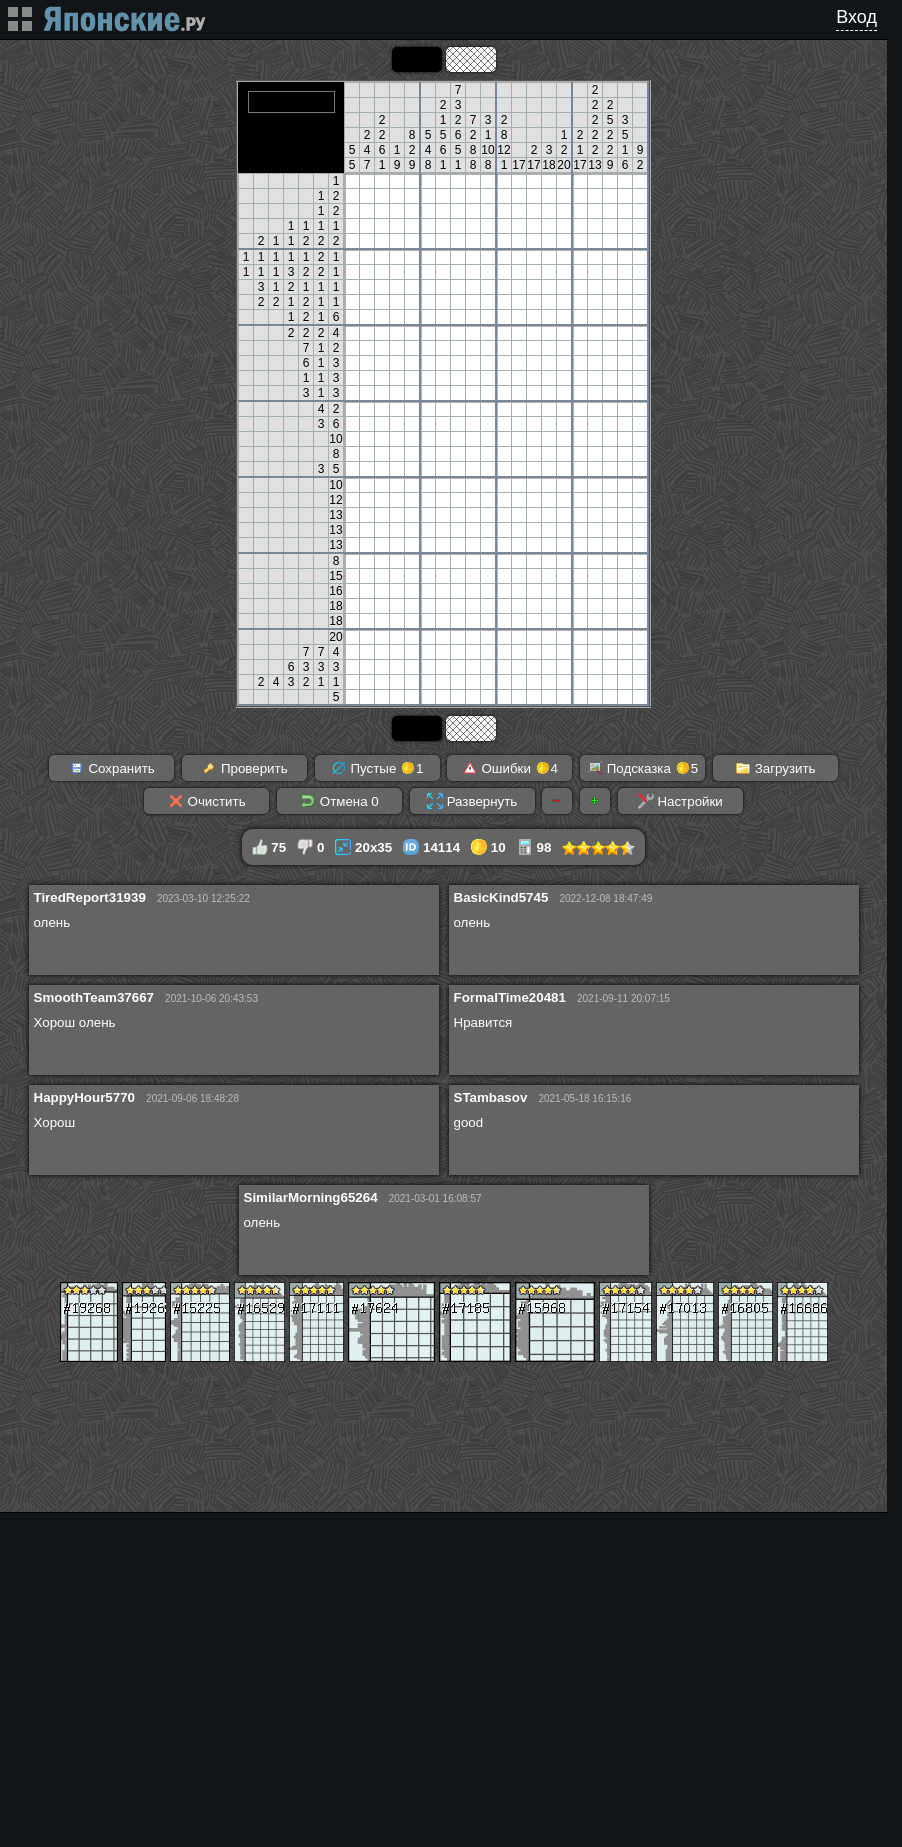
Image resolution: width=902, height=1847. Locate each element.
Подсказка (642, 768)
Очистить (207, 801)
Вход (856, 17)
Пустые (377, 768)
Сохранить (112, 768)
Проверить (244, 768)
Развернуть (472, 801)
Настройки (680, 801)
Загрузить (775, 768)
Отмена (339, 801)
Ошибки (510, 768)
